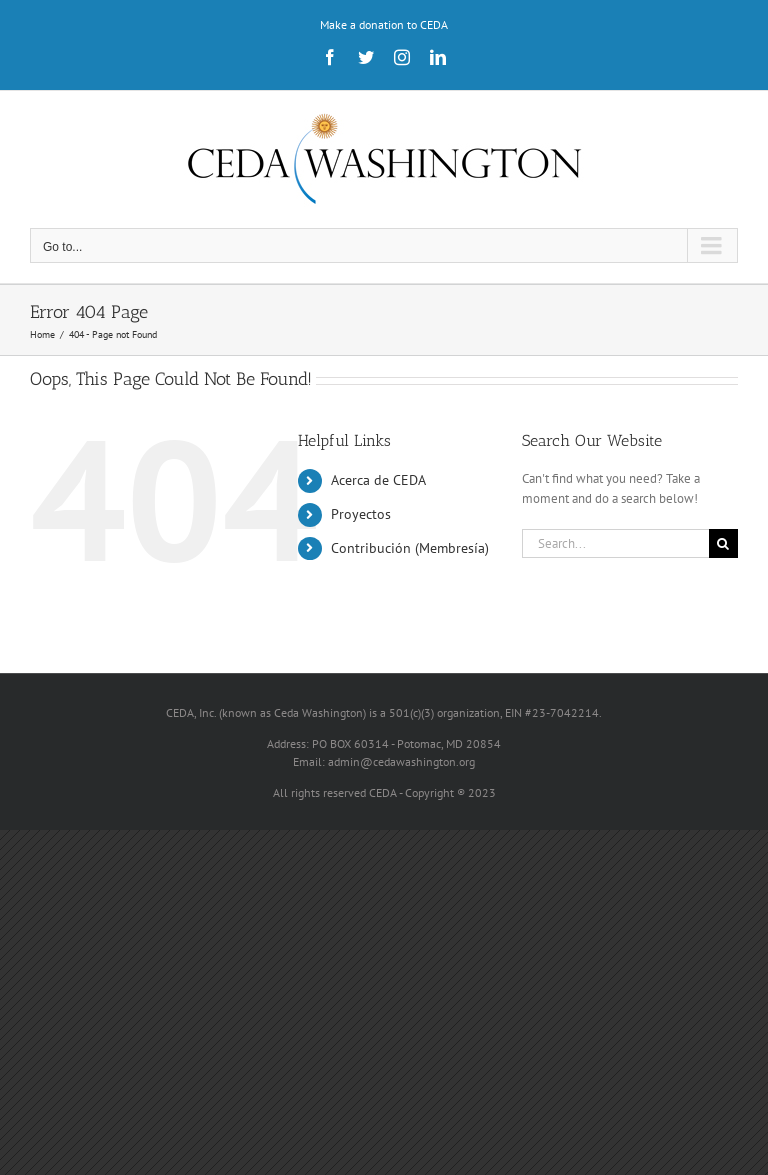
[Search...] (615, 543)
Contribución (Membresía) (410, 548)
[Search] (723, 543)
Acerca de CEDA (378, 480)
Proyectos (361, 514)
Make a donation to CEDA (384, 24)
